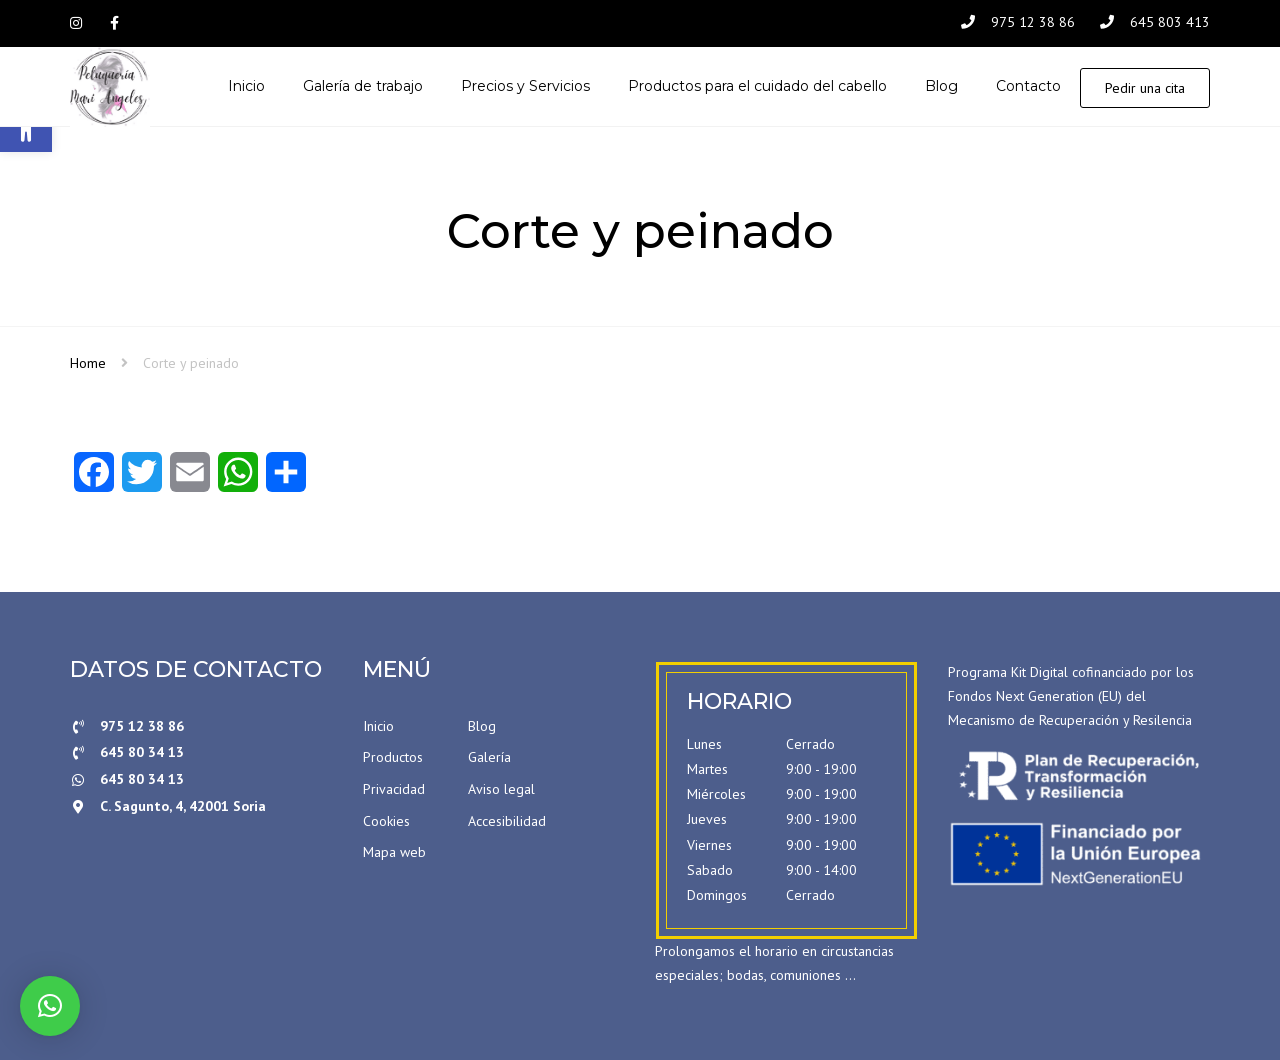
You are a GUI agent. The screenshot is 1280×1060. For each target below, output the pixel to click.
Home (88, 363)
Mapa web (394, 852)
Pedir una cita (1145, 88)
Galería (489, 757)
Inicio (378, 726)
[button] (50, 1006)
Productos (393, 757)
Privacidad (394, 789)
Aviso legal (501, 789)
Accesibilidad (507, 821)
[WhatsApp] (238, 479)
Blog (482, 726)
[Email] (190, 479)
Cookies (386, 821)
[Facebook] (94, 479)
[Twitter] (142, 479)
